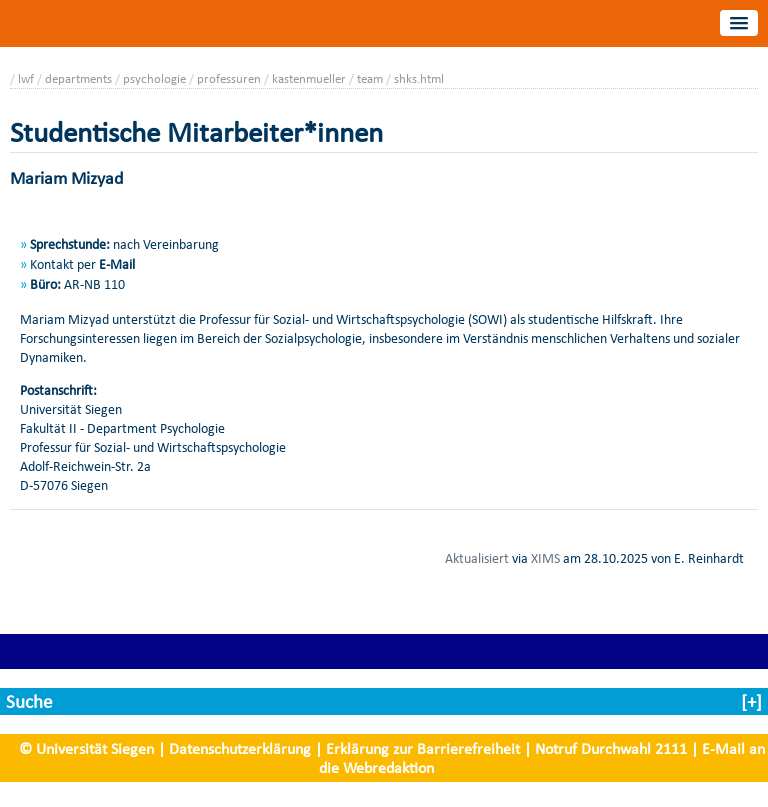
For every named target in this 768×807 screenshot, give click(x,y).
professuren (229, 78)
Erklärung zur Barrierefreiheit (423, 748)
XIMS (545, 558)
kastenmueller (309, 78)
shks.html (419, 78)
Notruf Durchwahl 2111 (611, 748)
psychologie (154, 78)
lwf (26, 78)
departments (78, 78)
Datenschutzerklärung (240, 748)
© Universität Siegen (86, 748)
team (370, 78)
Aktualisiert (477, 558)
